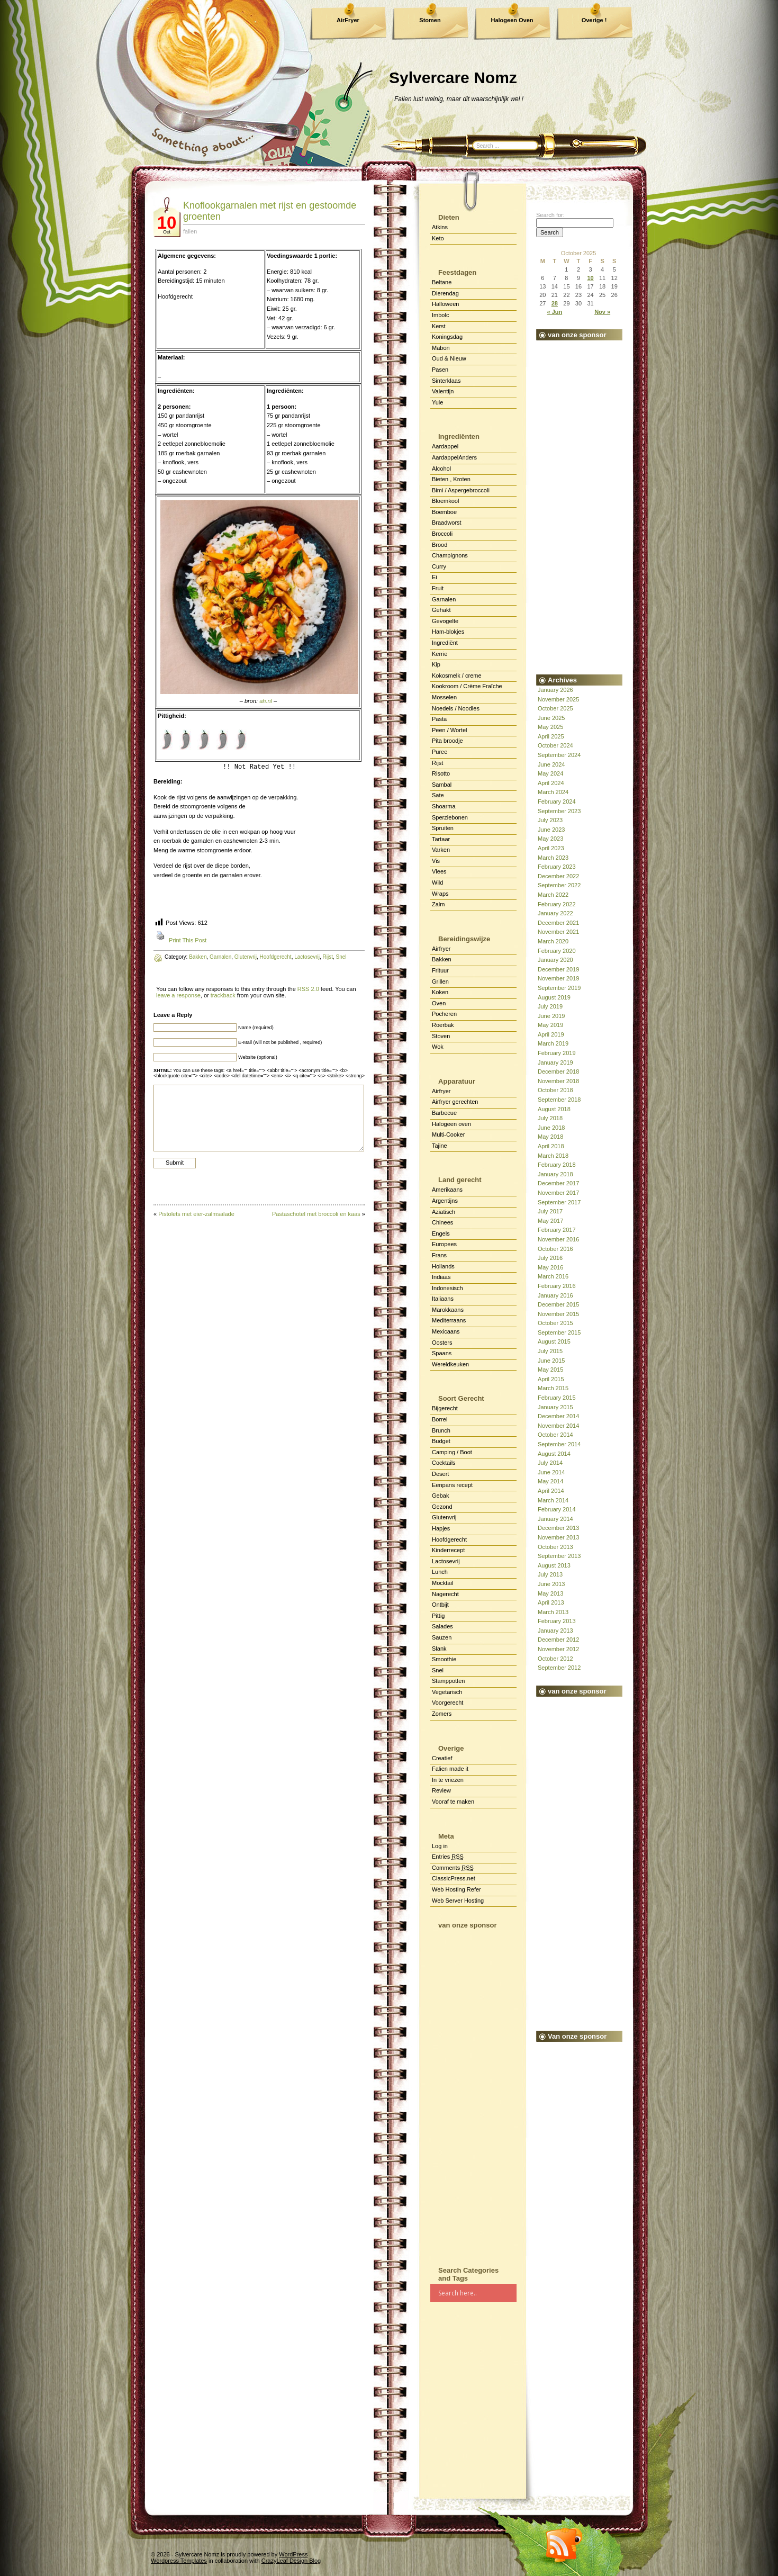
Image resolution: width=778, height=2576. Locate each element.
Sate (438, 795)
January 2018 (555, 1174)
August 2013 (554, 1565)
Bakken (441, 959)
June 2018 (551, 1127)
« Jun (554, 312)
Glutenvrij (444, 1517)
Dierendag (445, 293)
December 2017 (558, 1183)
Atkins (440, 227)
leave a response (178, 995)
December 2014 (558, 1416)
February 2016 (557, 1286)
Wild (437, 882)
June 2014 (551, 1472)
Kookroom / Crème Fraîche (467, 686)
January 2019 (555, 1062)
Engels (441, 1233)
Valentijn (443, 391)
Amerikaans (447, 1189)
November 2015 (558, 1314)
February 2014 (557, 1509)
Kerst (439, 326)
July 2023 (550, 820)
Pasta (439, 719)
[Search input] (476, 2293)
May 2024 (550, 773)
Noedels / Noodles (456, 708)
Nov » (602, 312)
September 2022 (559, 885)
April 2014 (551, 1491)
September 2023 (559, 811)
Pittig (438, 1616)
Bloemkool (445, 501)
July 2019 (550, 1006)
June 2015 (551, 1360)
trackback (223, 995)
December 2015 (558, 1304)
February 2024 (557, 801)
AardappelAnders (454, 457)
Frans (439, 1255)
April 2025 (551, 736)
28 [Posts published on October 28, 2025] (554, 303)
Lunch (440, 1572)
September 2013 (559, 1556)
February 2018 (557, 1164)
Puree (439, 752)
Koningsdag (447, 337)
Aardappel (445, 446)
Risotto (441, 773)
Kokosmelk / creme (457, 675)
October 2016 (555, 1249)
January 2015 (555, 1407)
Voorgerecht (447, 1702)
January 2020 (555, 960)
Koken (440, 992)
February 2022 (557, 904)
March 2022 (553, 894)
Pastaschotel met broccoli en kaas (316, 1214)
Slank (439, 1648)
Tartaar (441, 839)
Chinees (442, 1222)
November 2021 (558, 932)
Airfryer (441, 948)
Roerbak (443, 1025)
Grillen (440, 981)
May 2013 (550, 1593)
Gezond (442, 1506)
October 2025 (555, 708)
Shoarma (444, 806)
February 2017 (557, 1230)
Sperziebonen (450, 817)
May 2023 (550, 838)
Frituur (440, 970)
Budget (441, 1441)
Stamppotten (448, 1681)
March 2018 (553, 1155)
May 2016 (550, 1267)
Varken (441, 849)
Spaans (441, 1353)
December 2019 (558, 969)
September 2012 (559, 1667)
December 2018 (558, 1071)
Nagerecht (445, 1594)
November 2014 (558, 1425)
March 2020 (553, 941)
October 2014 (555, 1434)
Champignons (450, 555)
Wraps (440, 893)
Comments (453, 1868)
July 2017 (550, 1211)
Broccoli (442, 533)
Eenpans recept (452, 1485)
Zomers (441, 1713)
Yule (437, 402)
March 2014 (553, 1500)
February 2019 (557, 1053)
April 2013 (551, 1602)
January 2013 (555, 1630)
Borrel (439, 1419)
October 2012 (555, 1658)
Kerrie (439, 654)
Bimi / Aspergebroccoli (461, 490)
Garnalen (444, 599)
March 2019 (553, 1043)
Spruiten (443, 828)
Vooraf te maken (453, 1801)
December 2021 (558, 923)
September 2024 (559, 755)
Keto (438, 238)
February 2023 (557, 866)
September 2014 (559, 1444)
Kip (436, 664)
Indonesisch (447, 1288)
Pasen (440, 369)
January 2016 (555, 1295)
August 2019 (554, 997)
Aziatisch (443, 1212)
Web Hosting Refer (456, 1889)
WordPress (293, 2554)
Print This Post (187, 940)
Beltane (441, 282)
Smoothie (444, 1659)
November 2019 (558, 978)
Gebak (440, 1495)
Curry (439, 566)
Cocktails (444, 1463)
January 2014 (555, 1519)
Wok (438, 1046)
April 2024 (551, 783)
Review (441, 1790)
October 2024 (555, 745)
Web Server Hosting (458, 1900)
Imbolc (440, 315)
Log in (440, 1846)
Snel (438, 1670)
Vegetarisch (447, 1692)
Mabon (441, 348)
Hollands (443, 1266)
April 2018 (551, 1146)
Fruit (438, 588)
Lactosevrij (446, 1561)
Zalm (438, 904)
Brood (439, 545)
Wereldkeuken (450, 1364)
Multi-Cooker (448, 1134)
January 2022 (555, 913)
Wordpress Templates (179, 2560)
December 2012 (558, 1639)
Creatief (442, 1758)
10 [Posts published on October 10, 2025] (590, 278)
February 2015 (557, 1397)
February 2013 (557, 1621)
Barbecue (444, 1113)
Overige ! (594, 20)
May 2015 (550, 1369)
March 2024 (553, 792)
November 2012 (558, 1649)
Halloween (445, 304)
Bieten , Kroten (451, 479)
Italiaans (443, 1298)
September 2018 (559, 1099)
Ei (434, 577)
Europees (444, 1244)
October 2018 (555, 1090)
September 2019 (559, 988)
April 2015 (551, 1379)
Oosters (442, 1342)
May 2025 (550, 727)
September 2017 (559, 1202)
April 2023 (551, 848)
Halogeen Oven (512, 20)
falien (190, 231)
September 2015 (559, 1332)
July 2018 (550, 1118)
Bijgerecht (445, 1408)
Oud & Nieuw (449, 358)
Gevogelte (445, 621)
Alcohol (441, 468)
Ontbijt (440, 1604)
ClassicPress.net (453, 1878)
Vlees (439, 871)
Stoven (441, 1036)
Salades (442, 1626)
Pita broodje (447, 740)
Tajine (439, 1145)
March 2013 (553, 1612)
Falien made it (450, 1769)
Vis (436, 861)
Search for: (550, 215)
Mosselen (444, 697)
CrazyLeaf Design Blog (291, 2560)
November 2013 (558, 1537)
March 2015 (553, 1388)
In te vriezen (448, 1780)
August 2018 (554, 1109)
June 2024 (551, 764)
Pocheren (444, 1014)
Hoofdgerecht (449, 1539)
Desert (440, 1474)
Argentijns (445, 1200)
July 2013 (550, 1574)
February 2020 (557, 951)
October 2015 (555, 1323)
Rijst (437, 763)
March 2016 (553, 1276)
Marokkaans (448, 1310)
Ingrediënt (445, 643)
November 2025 (558, 699)
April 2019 (551, 1034)
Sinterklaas (446, 380)
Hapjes (441, 1528)
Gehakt (441, 610)
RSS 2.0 (308, 989)
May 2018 (550, 1136)
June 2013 (551, 1584)
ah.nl (265, 701)
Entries (448, 1856)
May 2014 (550, 1481)
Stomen (429, 20)
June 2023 (551, 829)
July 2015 (550, 1351)
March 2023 (553, 857)
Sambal (441, 784)
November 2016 (558, 1239)
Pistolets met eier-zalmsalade (196, 1214)
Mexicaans (446, 1331)
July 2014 (550, 1463)
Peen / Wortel (449, 730)
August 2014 (554, 1454)
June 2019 (551, 1016)
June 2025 (551, 718)
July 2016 (550, 1258)
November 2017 (558, 1193)
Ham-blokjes (448, 631)
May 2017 (550, 1221)
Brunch (441, 1430)
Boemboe (444, 512)
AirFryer (348, 20)
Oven (439, 1003)
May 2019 (550, 1025)
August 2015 (554, 1341)
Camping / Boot (452, 1452)
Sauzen (441, 1637)
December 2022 (558, 876)
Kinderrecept (448, 1550)
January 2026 (555, 690)
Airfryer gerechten (455, 1101)
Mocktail (442, 1583)
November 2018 (558, 1081)
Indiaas (441, 1277)
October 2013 (555, 1547)
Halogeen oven (451, 1124)
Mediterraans (449, 1320)
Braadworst (447, 522)
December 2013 (558, 1528)
